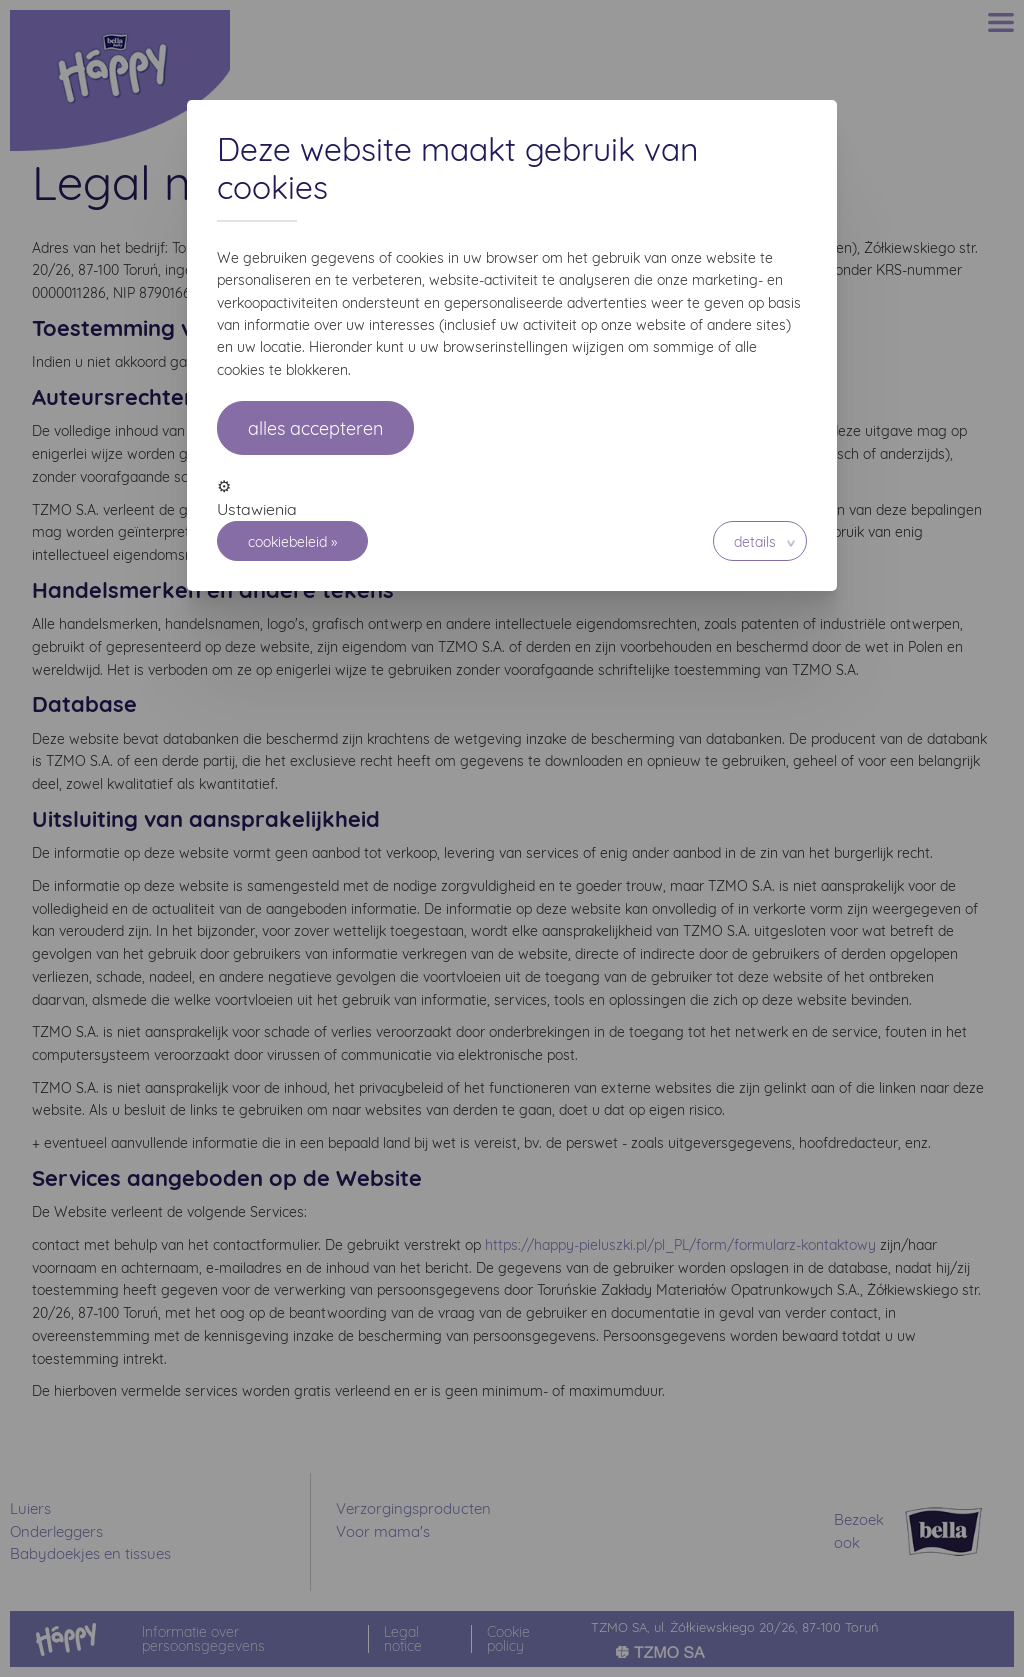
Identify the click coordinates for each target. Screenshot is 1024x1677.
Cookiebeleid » (292, 542)
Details (755, 542)
